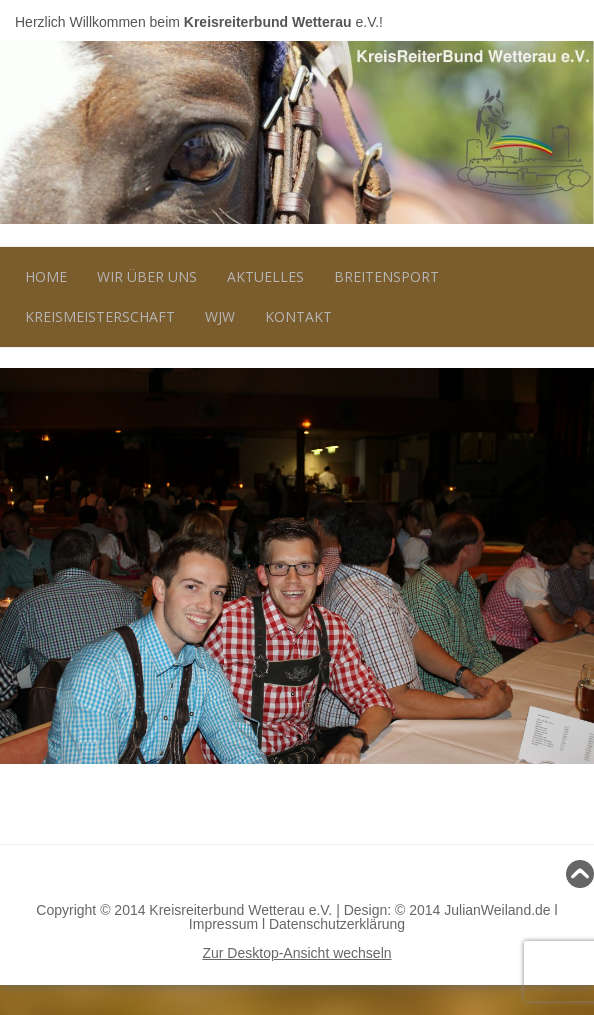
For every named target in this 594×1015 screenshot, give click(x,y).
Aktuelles (265, 276)
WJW (220, 316)
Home (46, 276)
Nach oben (297, 874)
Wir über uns (147, 276)
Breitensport (386, 276)
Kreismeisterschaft (100, 316)
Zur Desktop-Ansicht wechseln (296, 953)
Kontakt (298, 316)
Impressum (223, 924)
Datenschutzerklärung (337, 924)
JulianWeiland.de (497, 910)
